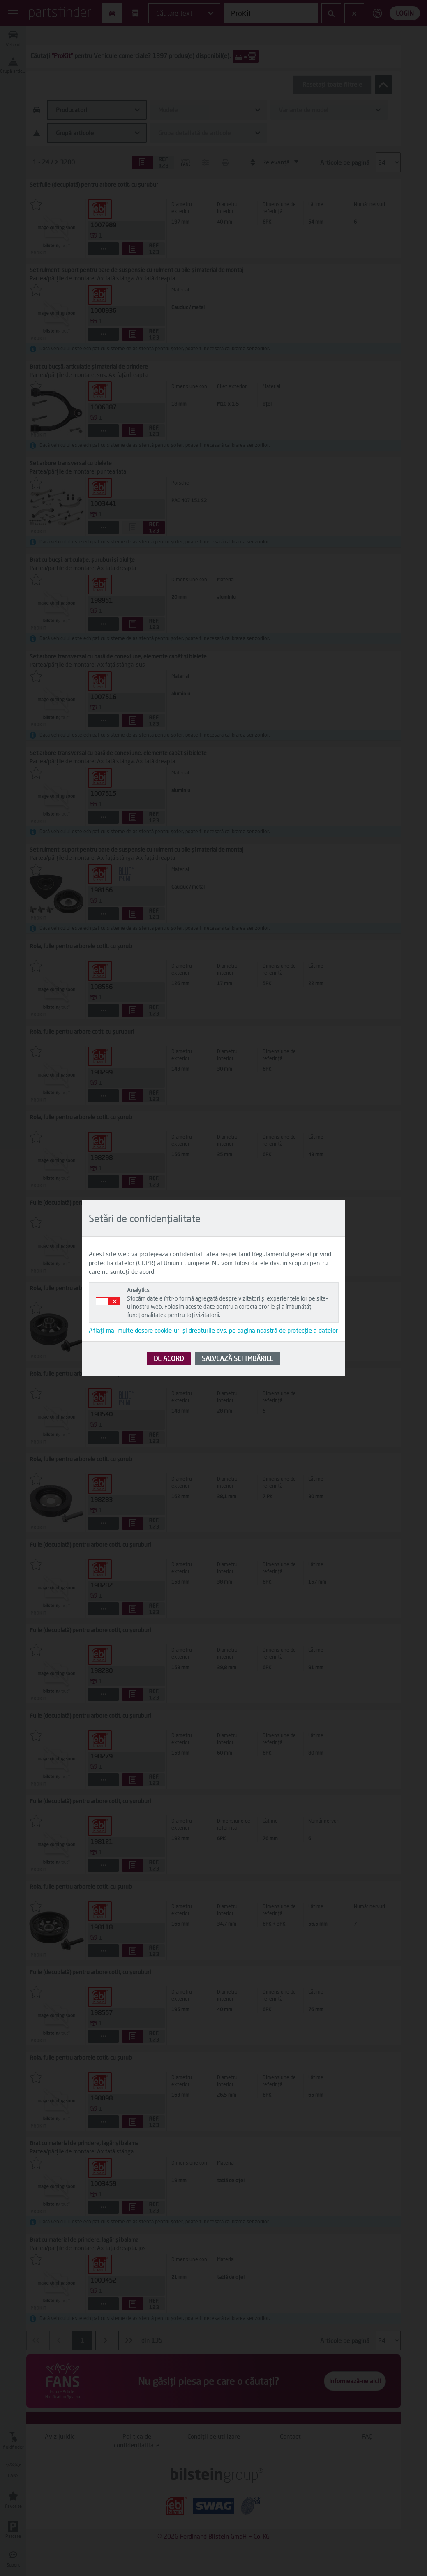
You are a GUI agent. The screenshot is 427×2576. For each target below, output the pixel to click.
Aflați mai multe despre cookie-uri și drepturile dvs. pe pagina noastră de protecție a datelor (213, 1330)
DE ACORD (169, 1358)
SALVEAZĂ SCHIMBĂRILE (237, 1358)
